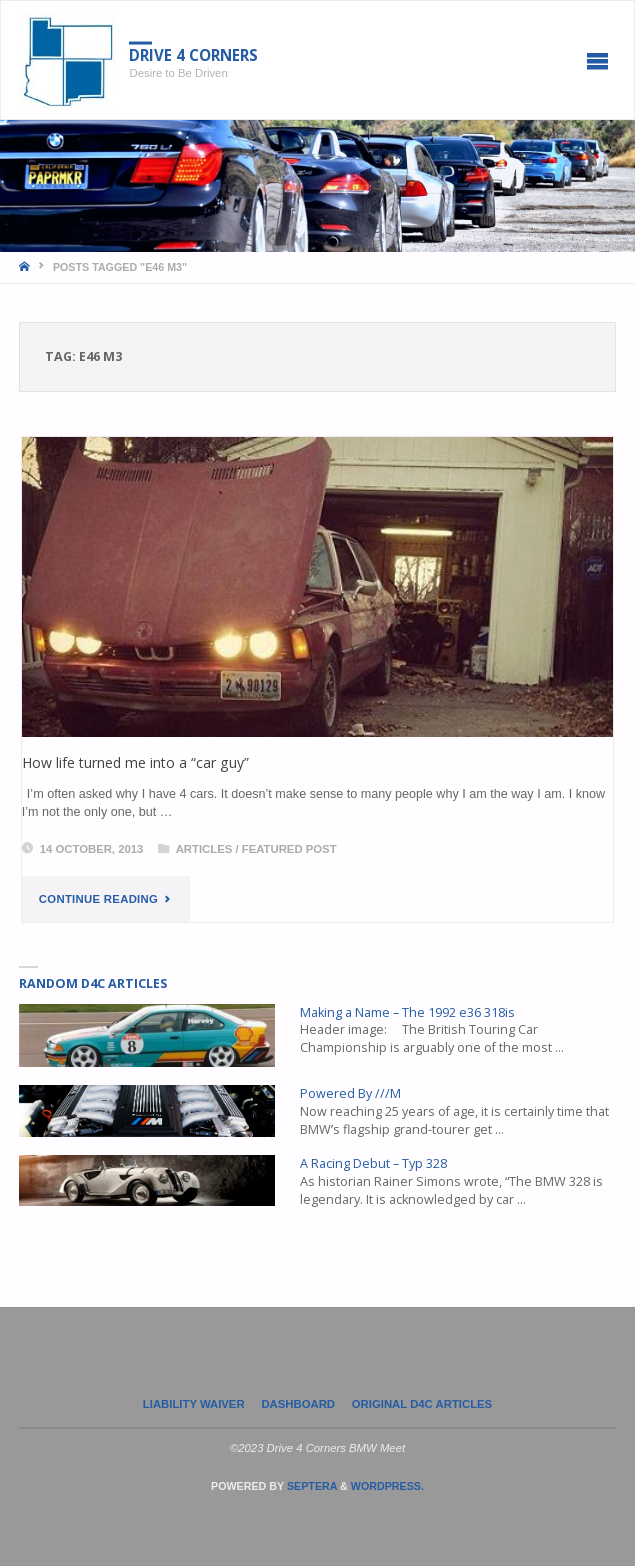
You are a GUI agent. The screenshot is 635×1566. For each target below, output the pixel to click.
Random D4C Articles (93, 983)
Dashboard (298, 1404)
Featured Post (289, 849)
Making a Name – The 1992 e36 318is (407, 1012)
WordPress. (387, 1486)
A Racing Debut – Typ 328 (373, 1163)
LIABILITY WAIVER (194, 1404)
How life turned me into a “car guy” (135, 762)
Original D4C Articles (422, 1404)
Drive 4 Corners (193, 55)
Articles (204, 849)
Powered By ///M (350, 1093)
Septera (310, 1486)
